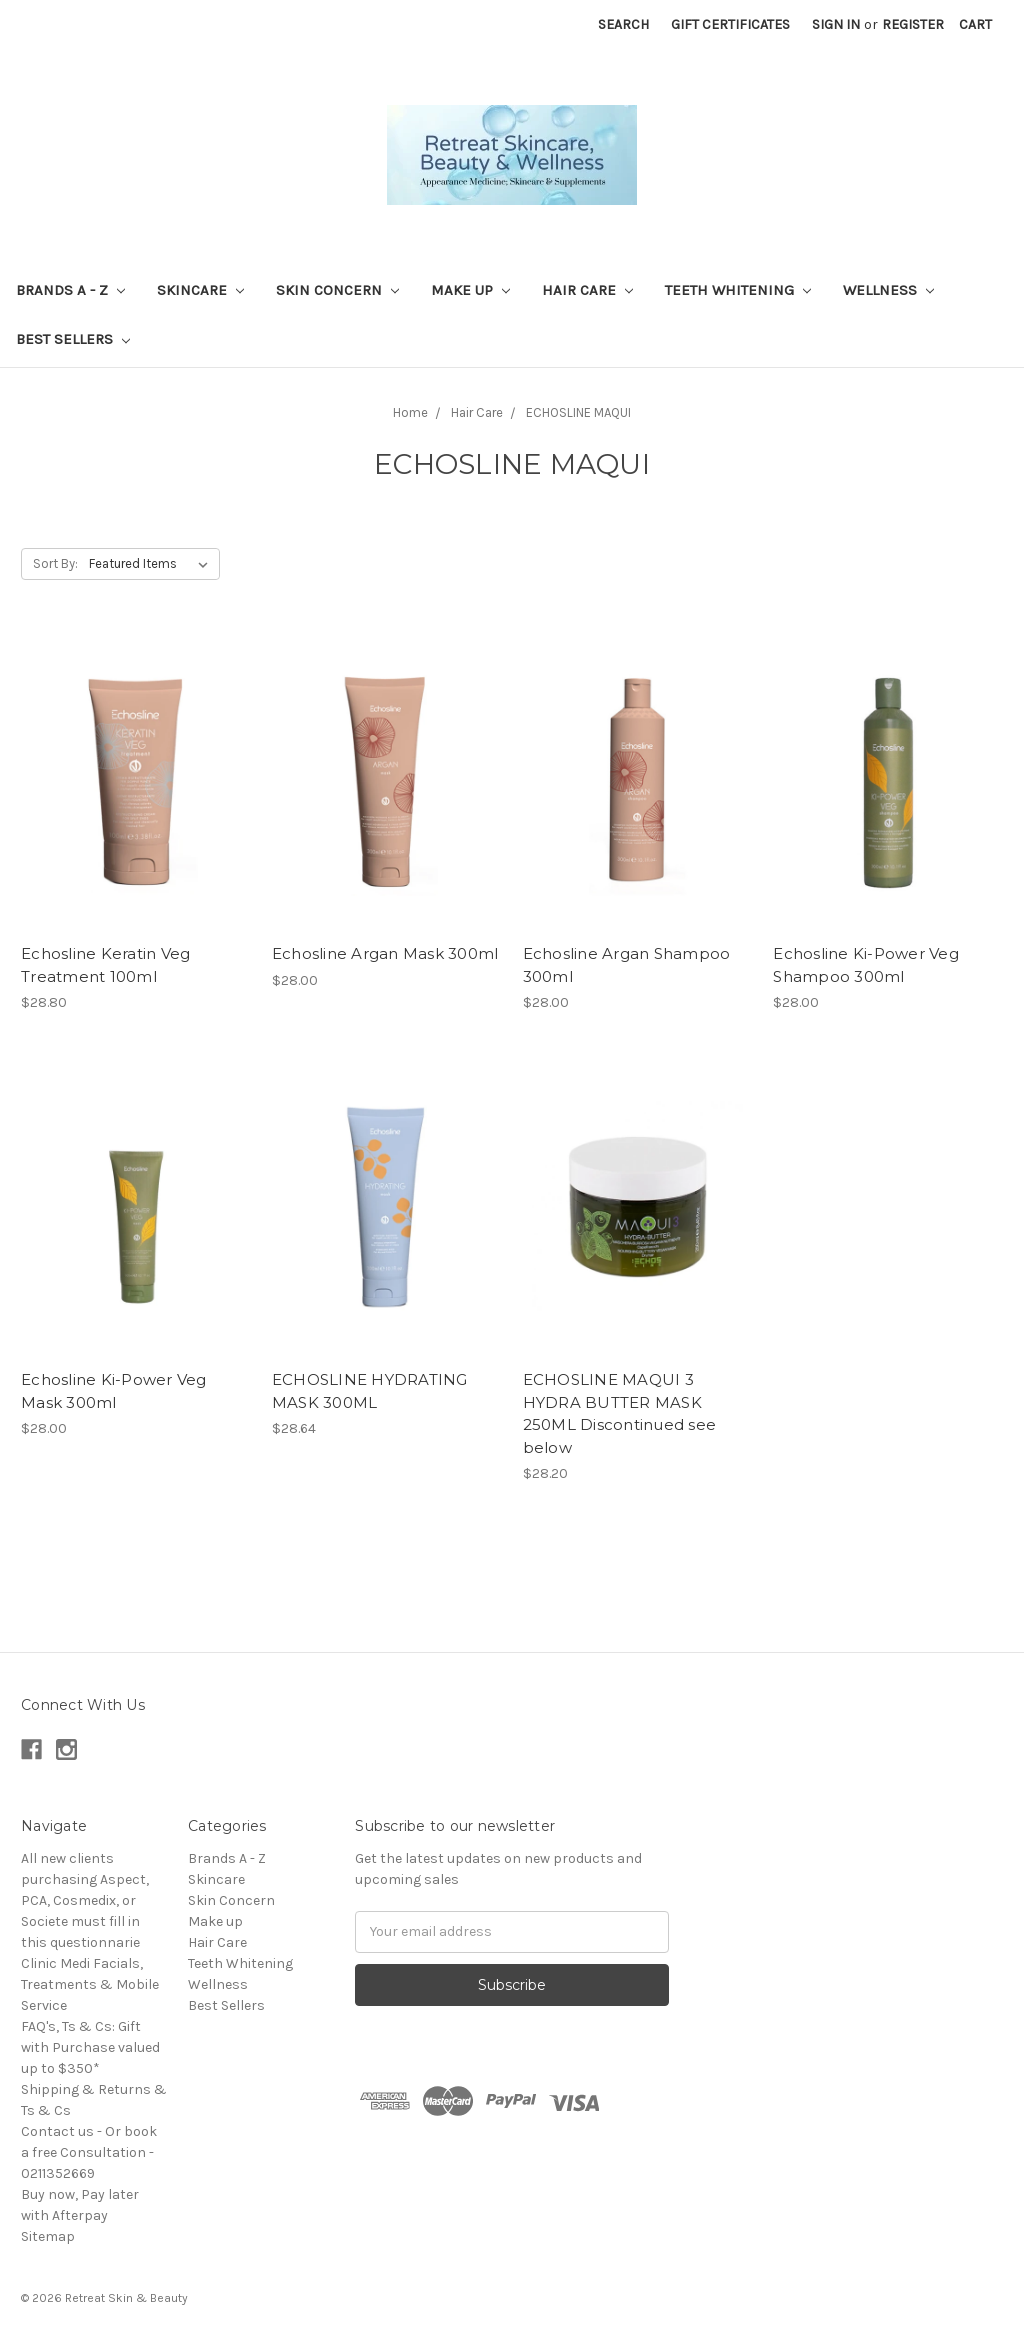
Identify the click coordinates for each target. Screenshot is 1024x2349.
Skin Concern (337, 290)
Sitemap (48, 2236)
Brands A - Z (70, 290)
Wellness (888, 290)
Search (623, 24)
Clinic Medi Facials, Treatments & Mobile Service (90, 1984)
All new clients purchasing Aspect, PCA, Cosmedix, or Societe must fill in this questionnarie (85, 1900)
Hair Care (587, 290)
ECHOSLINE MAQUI (578, 412)
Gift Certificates (730, 24)
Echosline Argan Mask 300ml (385, 953)
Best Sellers (73, 339)
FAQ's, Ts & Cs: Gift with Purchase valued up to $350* (90, 2047)
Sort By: (55, 563)
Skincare (200, 290)
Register (913, 24)
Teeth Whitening (738, 290)
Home (410, 412)
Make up (470, 290)
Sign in (836, 24)
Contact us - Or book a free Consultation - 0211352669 (89, 2152)
